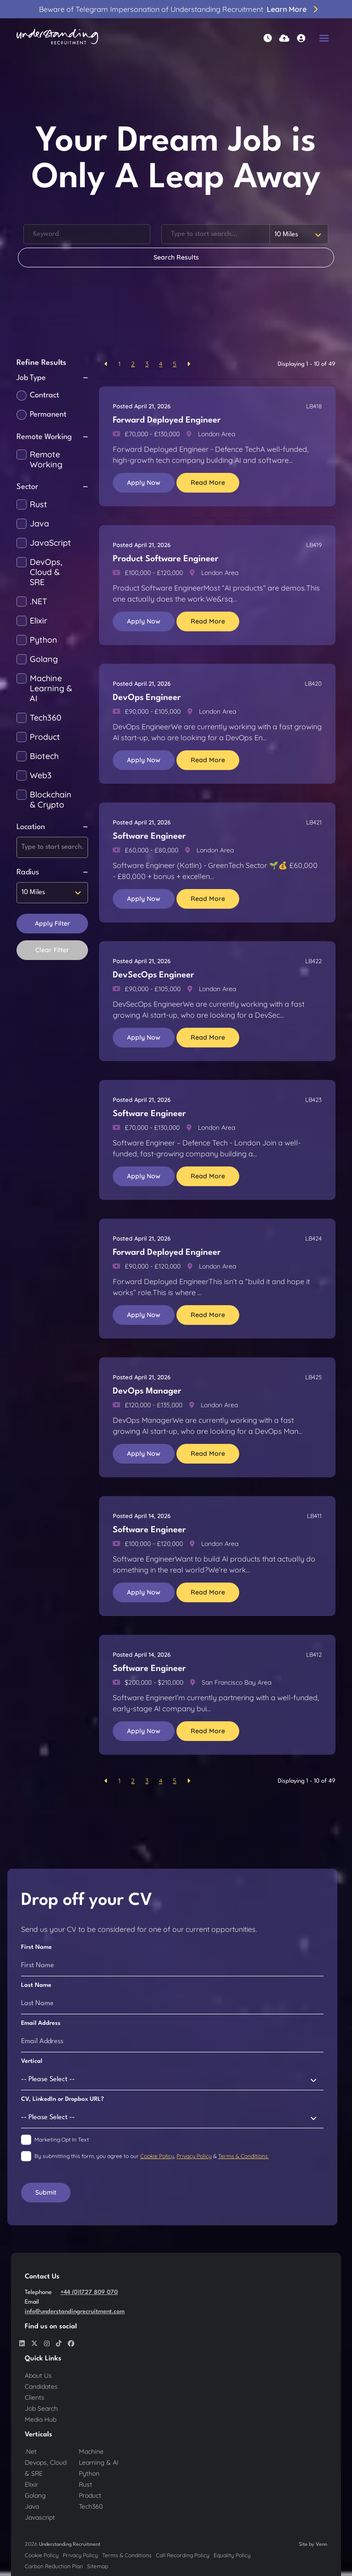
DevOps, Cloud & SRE (46, 572)
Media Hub (40, 2419)
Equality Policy (232, 2555)
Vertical (31, 2061)
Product (45, 737)
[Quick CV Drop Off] (284, 38)
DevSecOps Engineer (153, 975)
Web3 (41, 775)
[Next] (189, 364)
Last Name (36, 1985)
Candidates (41, 2386)
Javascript (40, 2517)
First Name (36, 1947)
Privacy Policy (194, 2156)
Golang (44, 659)
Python (43, 640)
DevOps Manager (147, 1391)
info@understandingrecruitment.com (75, 2312)
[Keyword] (86, 234)
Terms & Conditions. (243, 2156)
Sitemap (97, 2566)
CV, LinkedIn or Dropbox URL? (62, 2099)
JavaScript (50, 543)
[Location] (215, 234)
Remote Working (46, 460)
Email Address (40, 2023)
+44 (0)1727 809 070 (89, 2292)
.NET (38, 602)
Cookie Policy (157, 2156)
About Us (38, 2375)
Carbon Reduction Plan (54, 2566)
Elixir (38, 621)
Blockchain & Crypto (51, 800)
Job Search (41, 2408)
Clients (34, 2397)
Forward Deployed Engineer (167, 420)
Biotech (44, 756)
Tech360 (45, 718)
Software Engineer (149, 836)
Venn (321, 2544)
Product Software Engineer (166, 559)
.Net (31, 2451)
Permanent (48, 414)
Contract (44, 395)
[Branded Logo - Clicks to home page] (57, 38)
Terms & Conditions (127, 2555)
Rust (38, 504)
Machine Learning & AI (51, 688)
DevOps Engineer (147, 698)
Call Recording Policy (182, 2555)
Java (39, 524)
